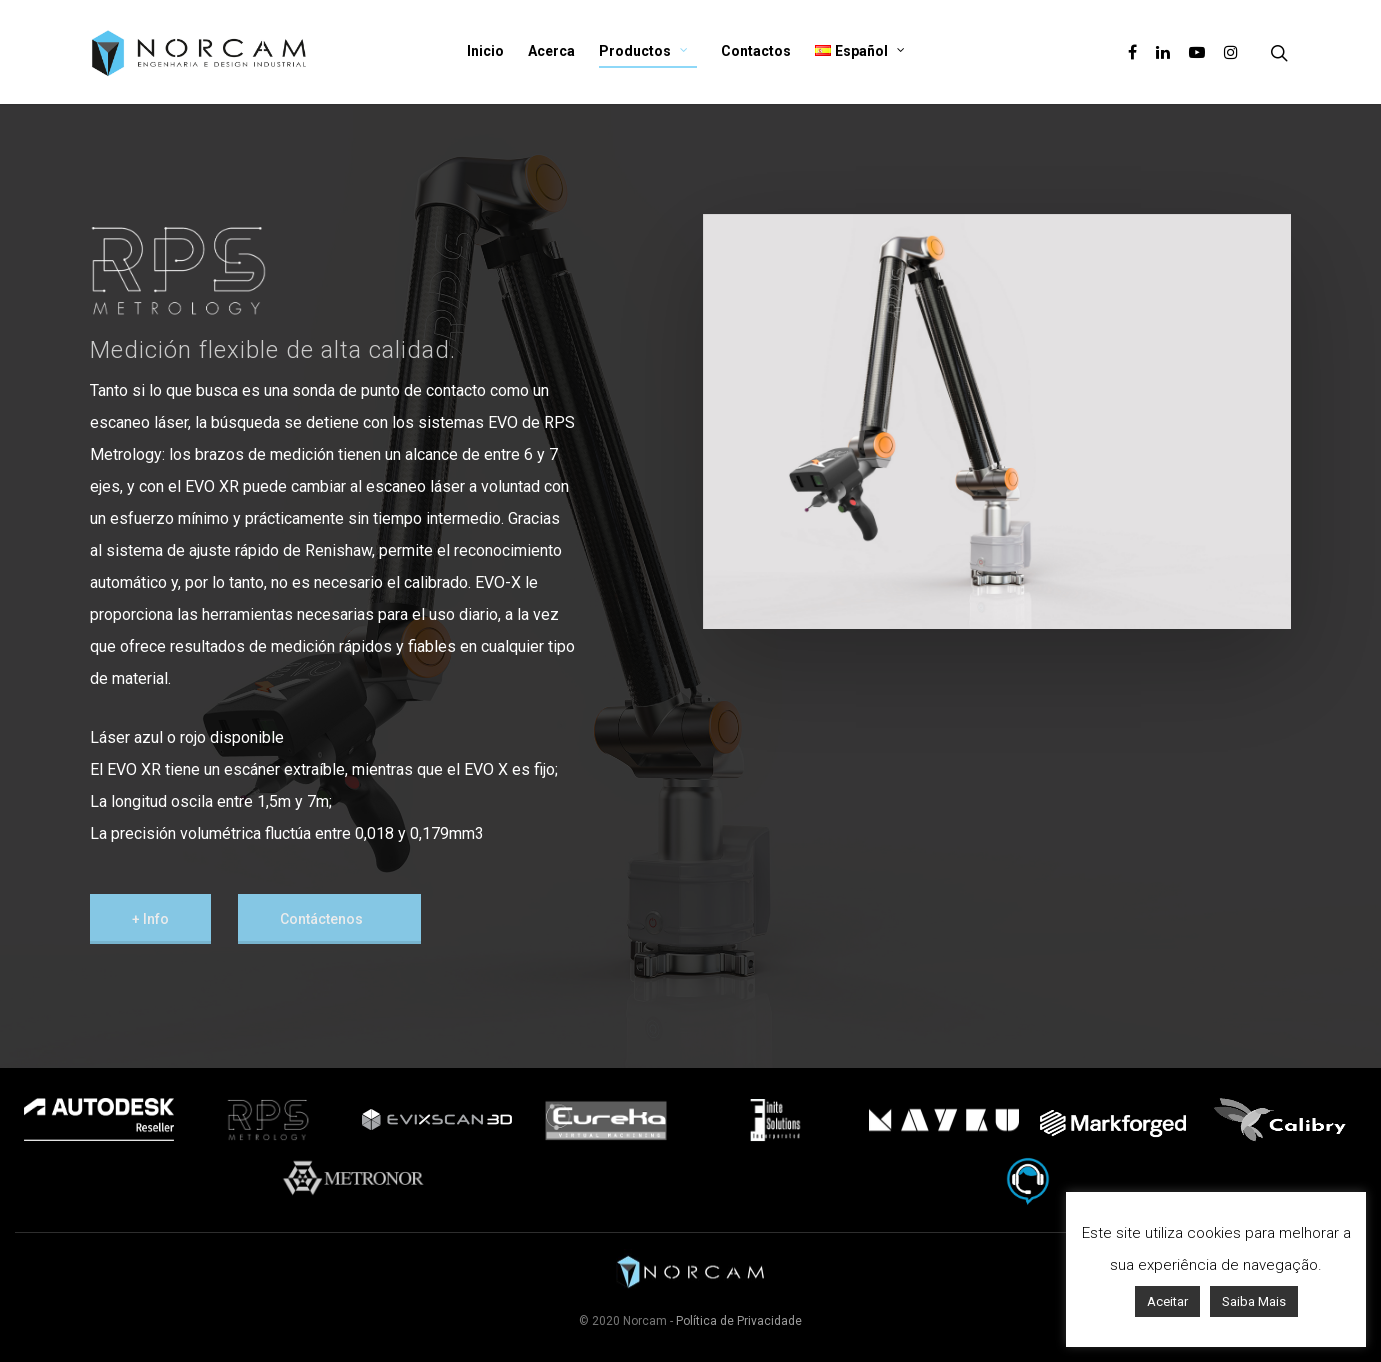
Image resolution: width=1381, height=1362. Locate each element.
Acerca (551, 51)
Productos (644, 52)
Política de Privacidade (739, 1321)
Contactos (756, 51)
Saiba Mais (1254, 1301)
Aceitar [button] (1167, 1301)
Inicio (485, 51)
